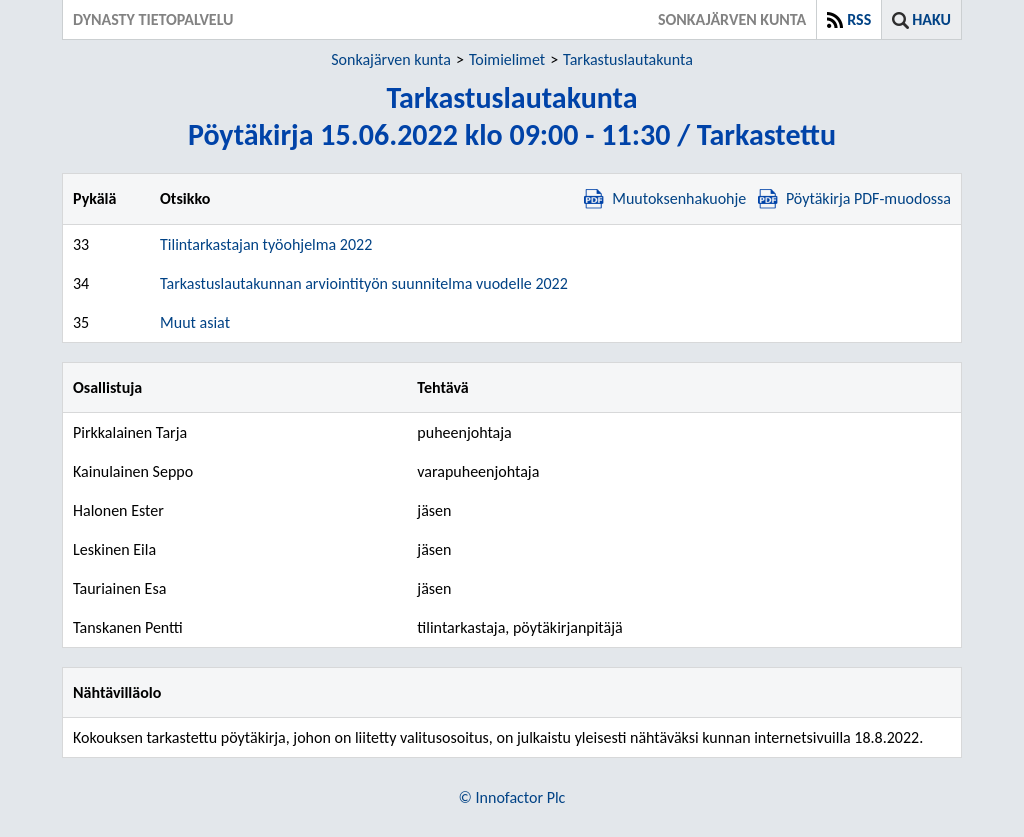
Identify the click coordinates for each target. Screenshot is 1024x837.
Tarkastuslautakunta (628, 59)
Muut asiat (195, 322)
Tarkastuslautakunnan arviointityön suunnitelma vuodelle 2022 (364, 283)
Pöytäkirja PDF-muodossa (854, 198)
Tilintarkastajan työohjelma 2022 (266, 244)
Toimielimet (507, 59)
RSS (859, 19)
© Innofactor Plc (512, 797)
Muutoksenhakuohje (665, 198)
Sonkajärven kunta (391, 59)
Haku (931, 19)
